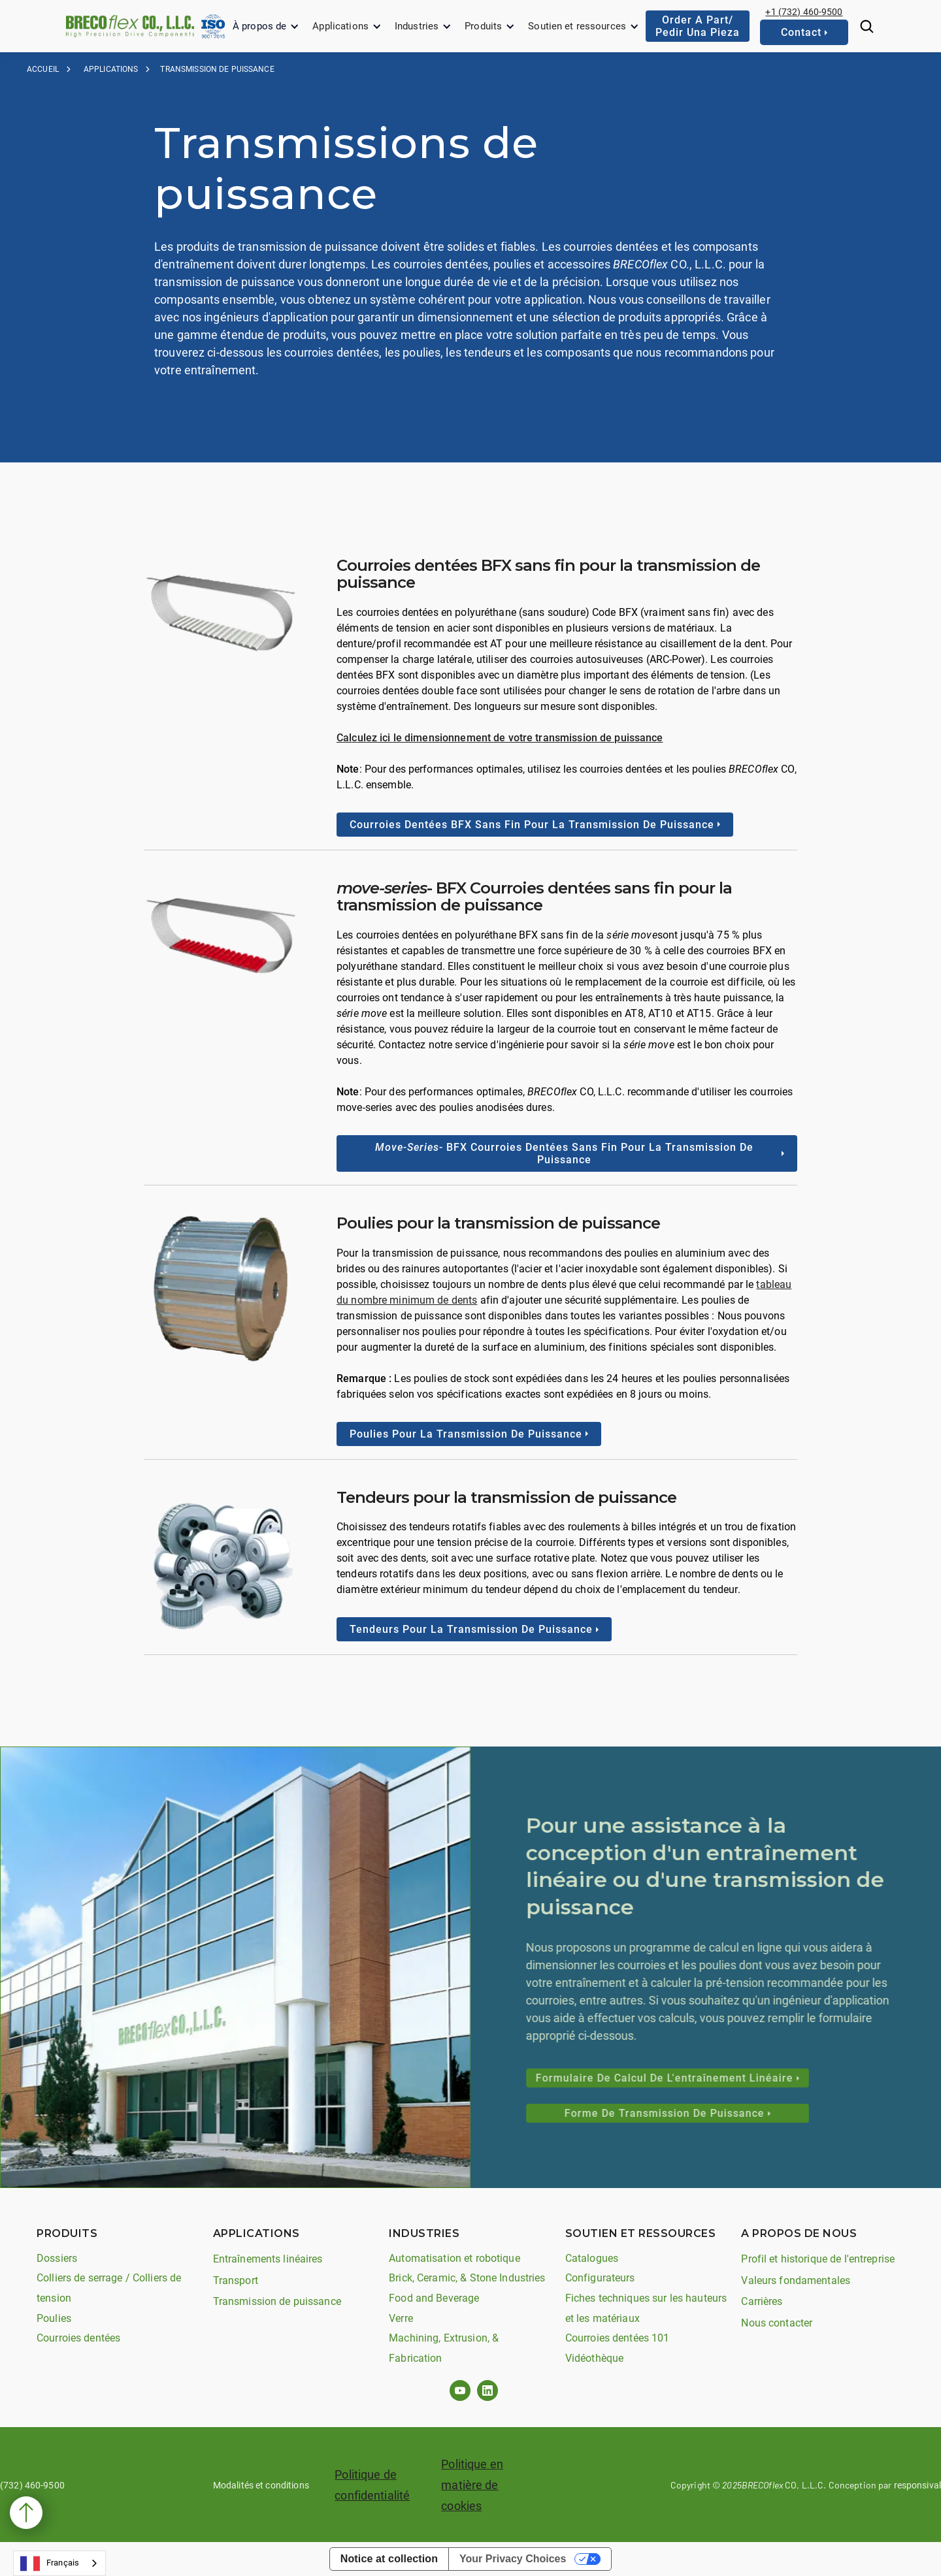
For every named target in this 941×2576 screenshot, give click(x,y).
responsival (917, 2485)
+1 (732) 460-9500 (803, 11)
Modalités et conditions (261, 2485)
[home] (130, 26)
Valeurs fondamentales (795, 2280)
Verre (401, 2318)
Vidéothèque (594, 2358)
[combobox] (59, 2563)
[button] (266, 26)
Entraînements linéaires (268, 2259)
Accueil (43, 69)
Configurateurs (600, 2278)
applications (111, 69)
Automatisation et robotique (454, 2258)
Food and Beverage (434, 2298)
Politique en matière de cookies (472, 2484)
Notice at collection (389, 2558)
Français (49, 2563)
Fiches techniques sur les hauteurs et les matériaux (646, 2308)
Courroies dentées (78, 2338)
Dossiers (57, 2258)
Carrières (761, 2301)
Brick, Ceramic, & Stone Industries (467, 2278)
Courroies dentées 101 (617, 2338)
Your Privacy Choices (512, 2558)
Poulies (54, 2318)
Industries (416, 26)
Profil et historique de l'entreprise (818, 2259)
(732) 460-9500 (32, 2485)
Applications (340, 26)
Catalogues (591, 2258)
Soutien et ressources (577, 26)
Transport (235, 2280)
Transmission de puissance (277, 2301)
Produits (483, 26)
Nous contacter (776, 2323)
